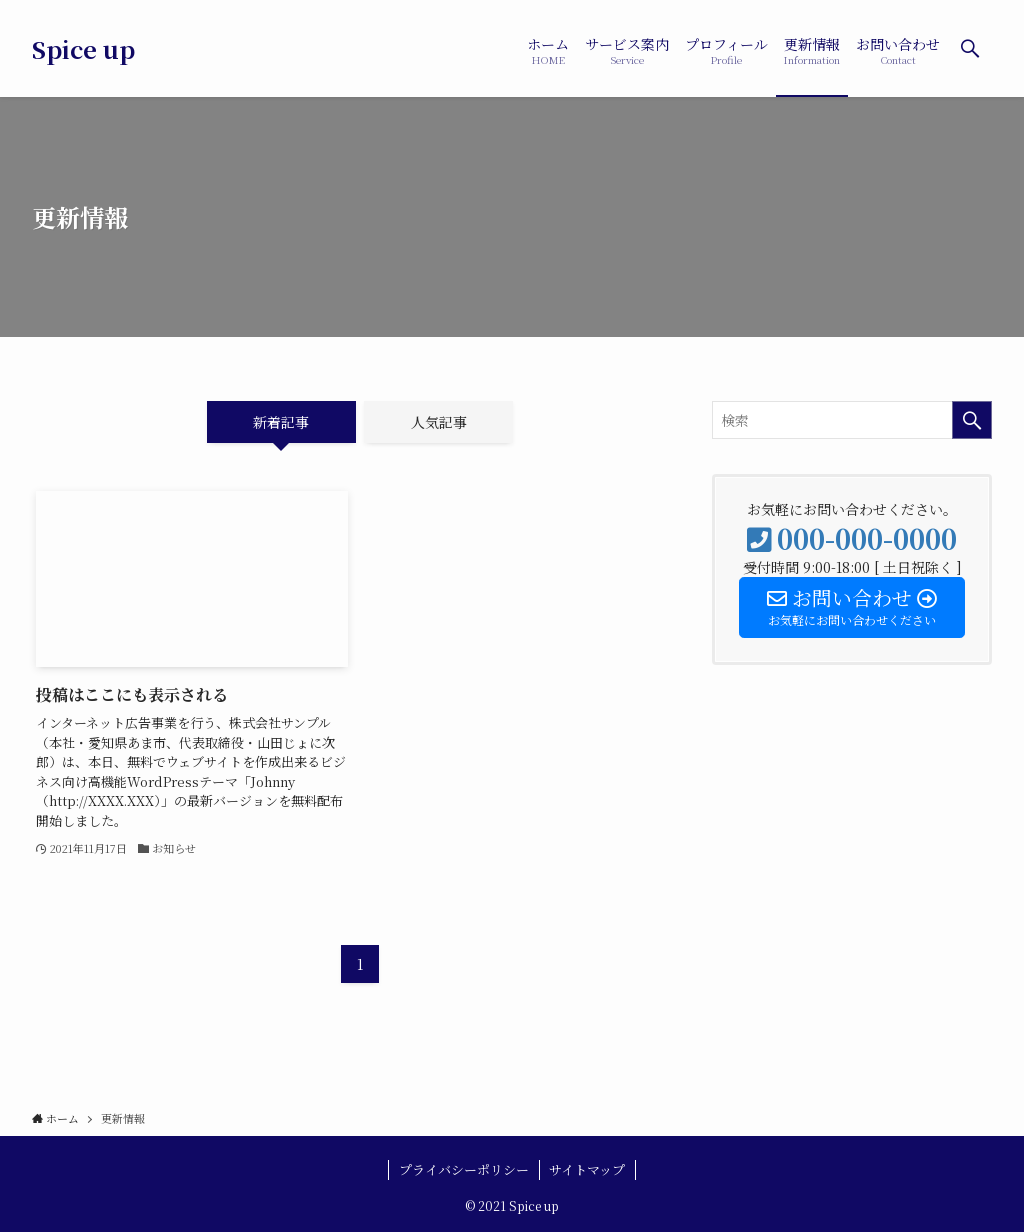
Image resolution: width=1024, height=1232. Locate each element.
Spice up (83, 49)
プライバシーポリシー (464, 1169)
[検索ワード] (852, 420)
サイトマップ (587, 1169)
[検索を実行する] (972, 420)
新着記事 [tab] (281, 422)
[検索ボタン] (970, 48)
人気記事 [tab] (439, 422)
